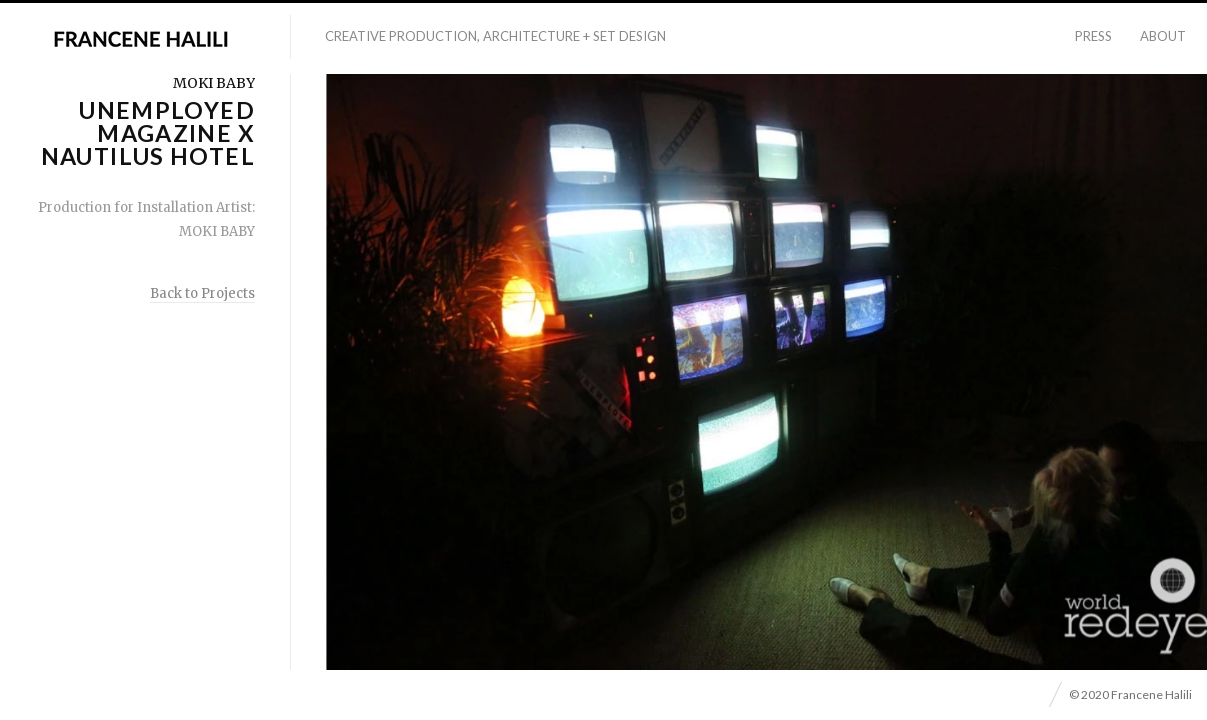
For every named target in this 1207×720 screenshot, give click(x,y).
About (1163, 36)
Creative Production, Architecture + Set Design (495, 36)
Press (1093, 36)
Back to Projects (202, 293)
